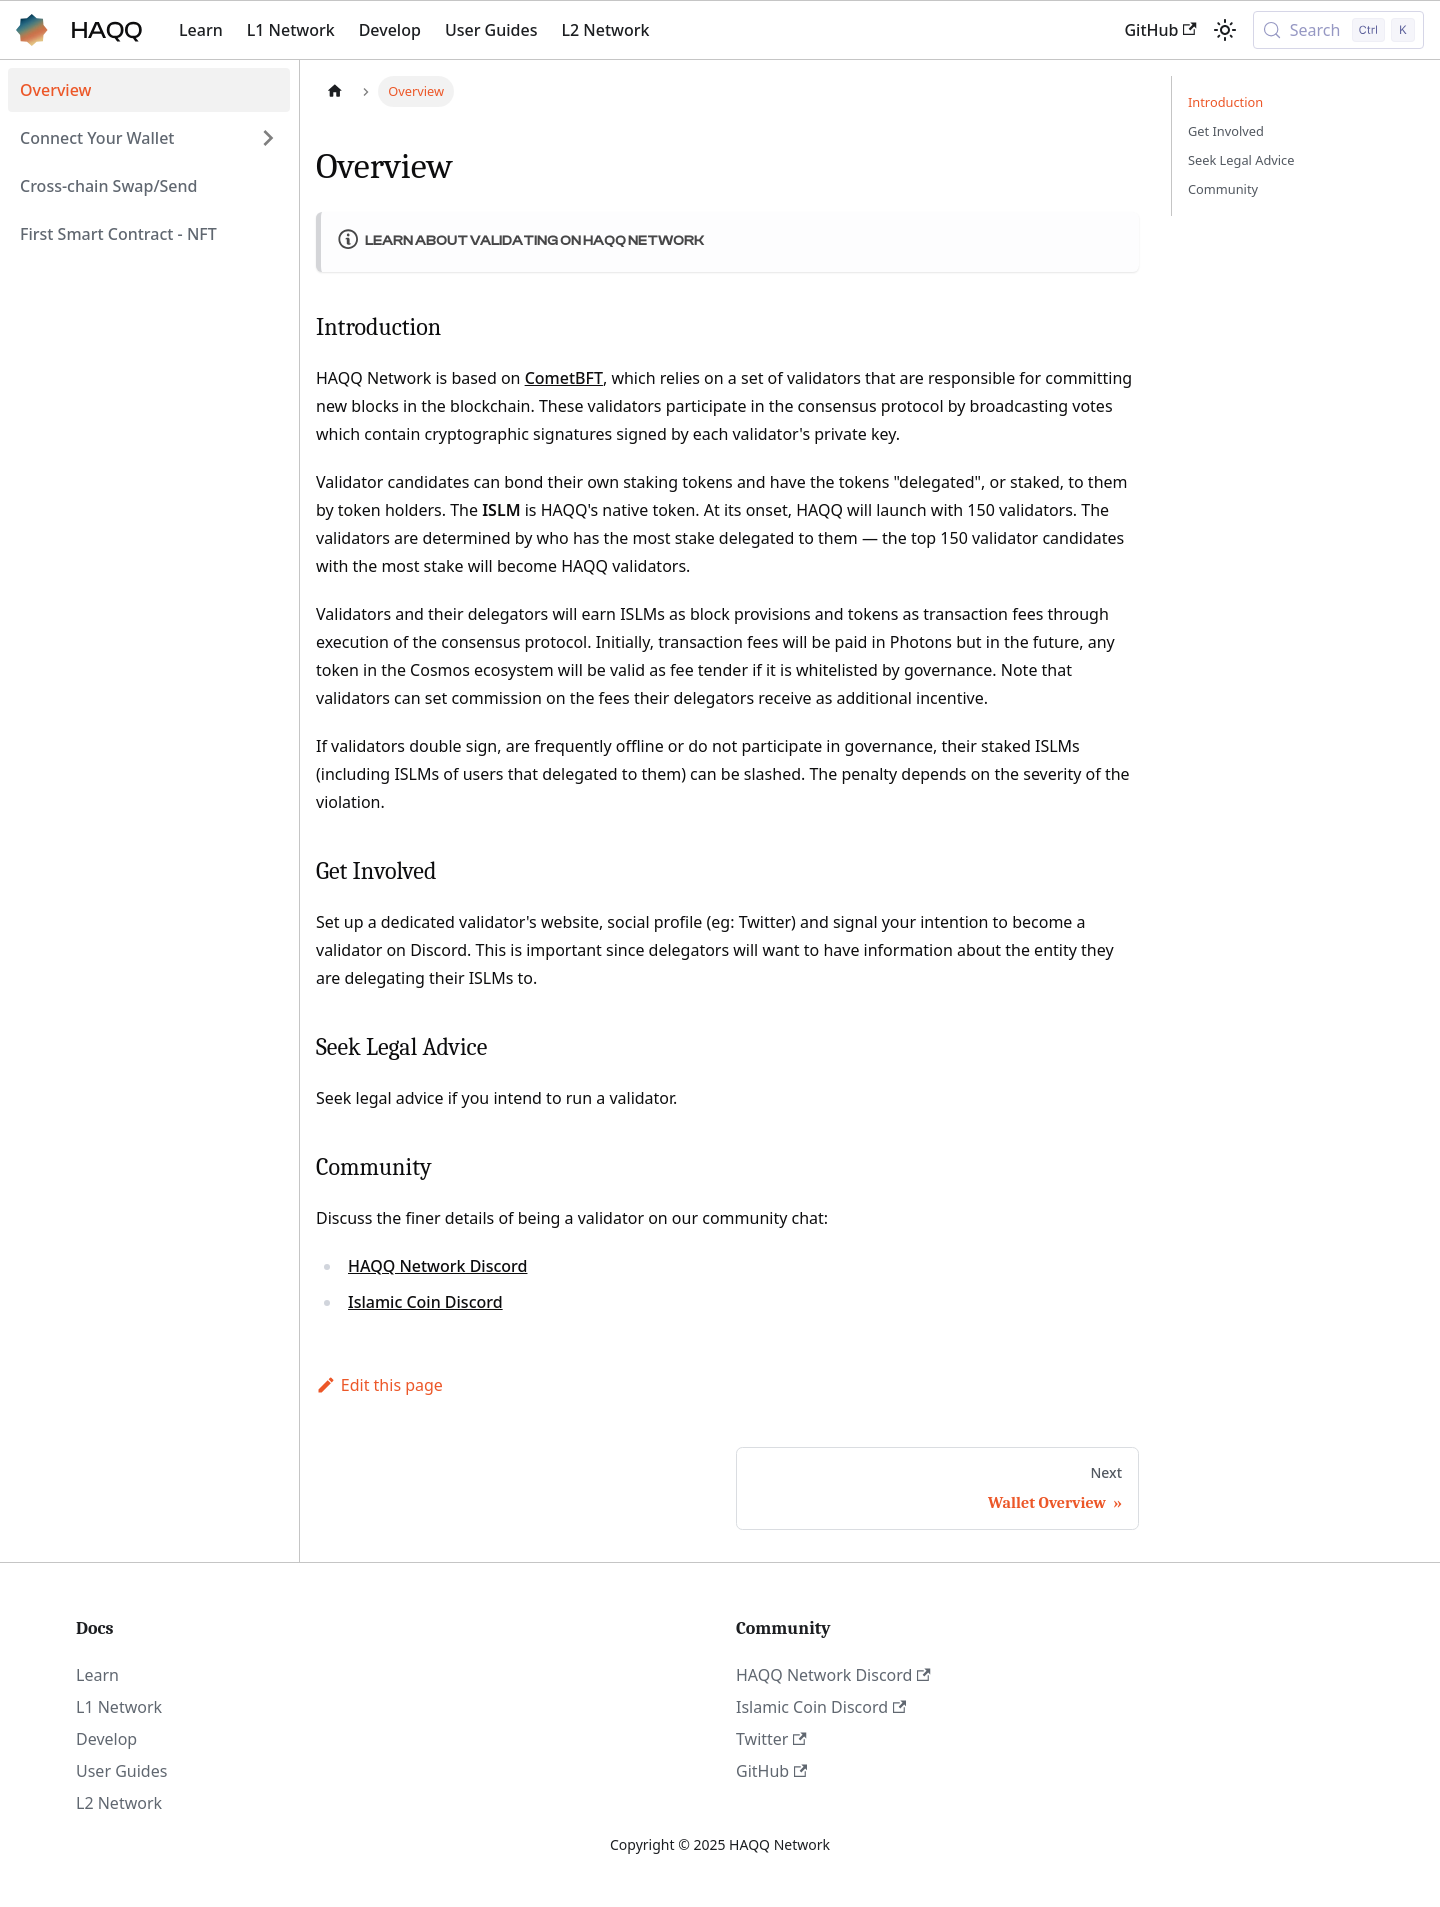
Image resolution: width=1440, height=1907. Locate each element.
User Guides (491, 30)
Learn (201, 30)
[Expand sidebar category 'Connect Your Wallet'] (268, 138)
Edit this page (379, 1385)
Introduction (1225, 102)
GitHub (1160, 30)
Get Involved (1226, 131)
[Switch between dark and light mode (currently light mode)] (1225, 30)
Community (1223, 189)
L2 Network (605, 30)
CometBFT (564, 378)
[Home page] (335, 91)
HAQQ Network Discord (437, 1266)
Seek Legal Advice (1241, 160)
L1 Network (291, 30)
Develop (390, 30)
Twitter (771, 1739)
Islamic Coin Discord (425, 1302)
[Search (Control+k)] (1338, 30)
